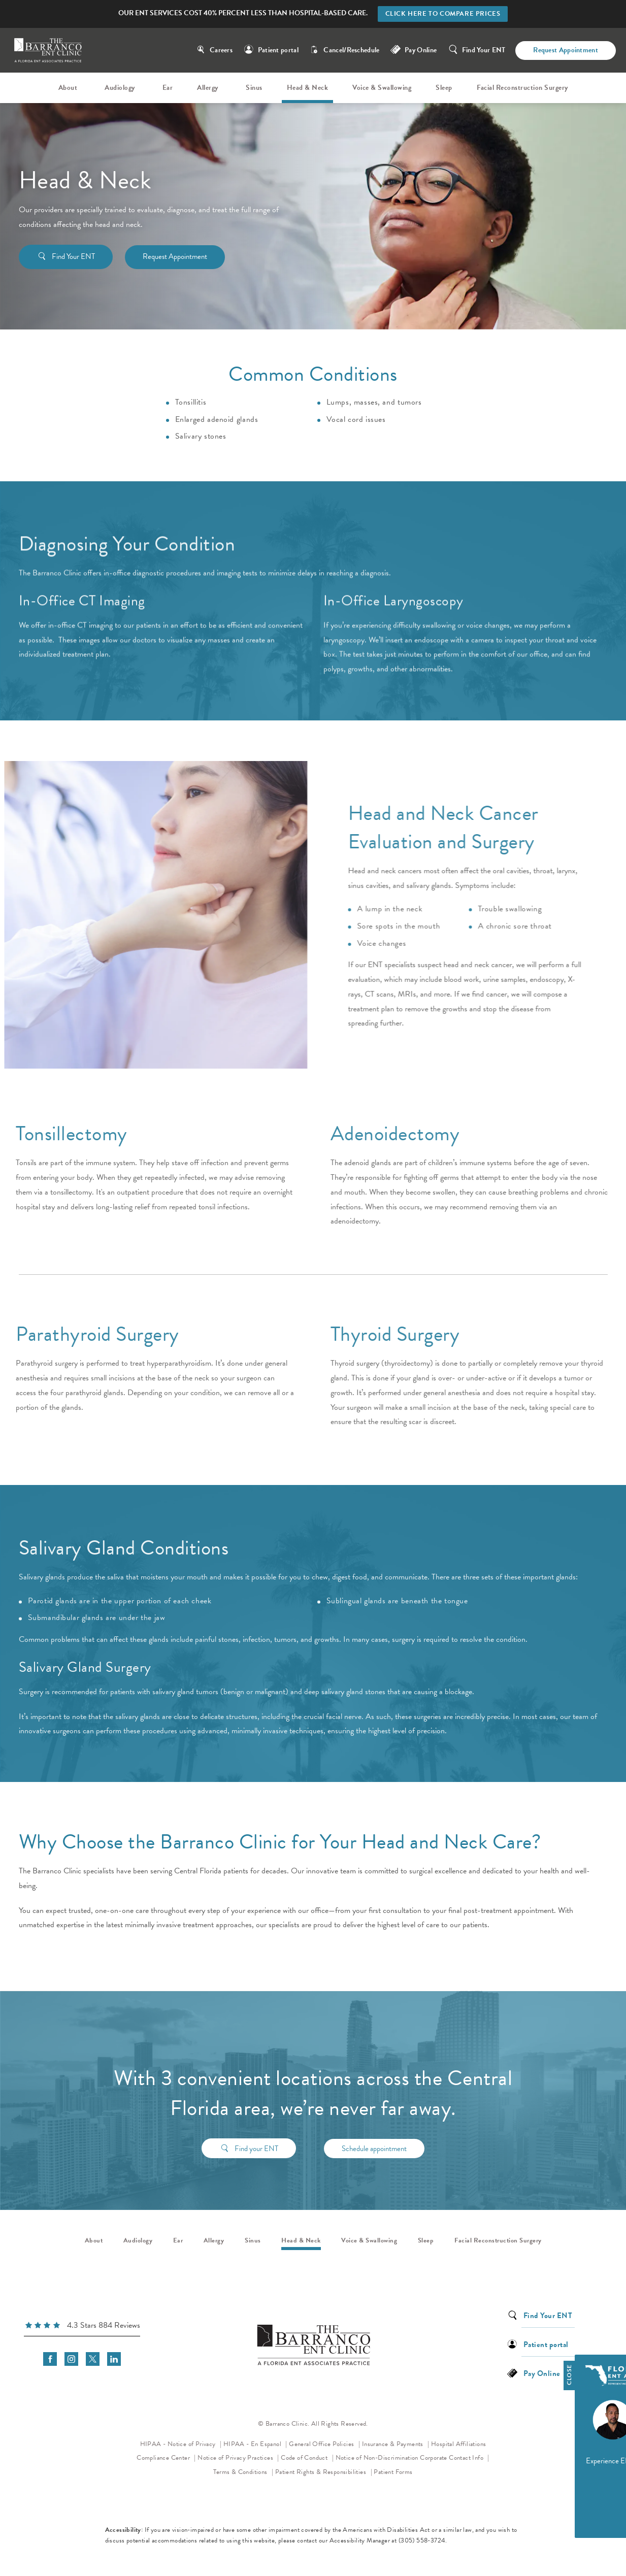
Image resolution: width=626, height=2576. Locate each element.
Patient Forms (393, 2472)
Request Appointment (565, 50)
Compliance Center (164, 2458)
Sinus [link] (254, 87)
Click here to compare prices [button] (443, 14)
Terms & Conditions (241, 2472)
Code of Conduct (307, 2457)
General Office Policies (322, 2444)
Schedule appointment (374, 2133)
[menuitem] (69, 88)
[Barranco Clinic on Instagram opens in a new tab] (71, 2359)
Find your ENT (256, 2133)
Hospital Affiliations (458, 2444)
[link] (82, 2326)
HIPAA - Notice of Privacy (181, 2443)
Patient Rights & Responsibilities (321, 2472)
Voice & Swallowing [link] (381, 87)
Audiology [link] (120, 87)
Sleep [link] (444, 87)
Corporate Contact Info (452, 2458)
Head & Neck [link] (307, 87)
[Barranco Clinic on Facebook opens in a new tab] (50, 2359)
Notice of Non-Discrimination (377, 2457)
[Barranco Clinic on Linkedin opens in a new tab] (114, 2359)
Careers (221, 50)
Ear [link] (167, 87)
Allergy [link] (207, 87)
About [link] (68, 87)
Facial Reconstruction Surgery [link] (522, 87)
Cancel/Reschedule (351, 50)
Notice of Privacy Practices (238, 2457)
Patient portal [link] (278, 50)
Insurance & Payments (393, 2444)
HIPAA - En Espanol (253, 2444)
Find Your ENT (484, 50)
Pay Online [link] (421, 50)
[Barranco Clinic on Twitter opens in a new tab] (93, 2359)
